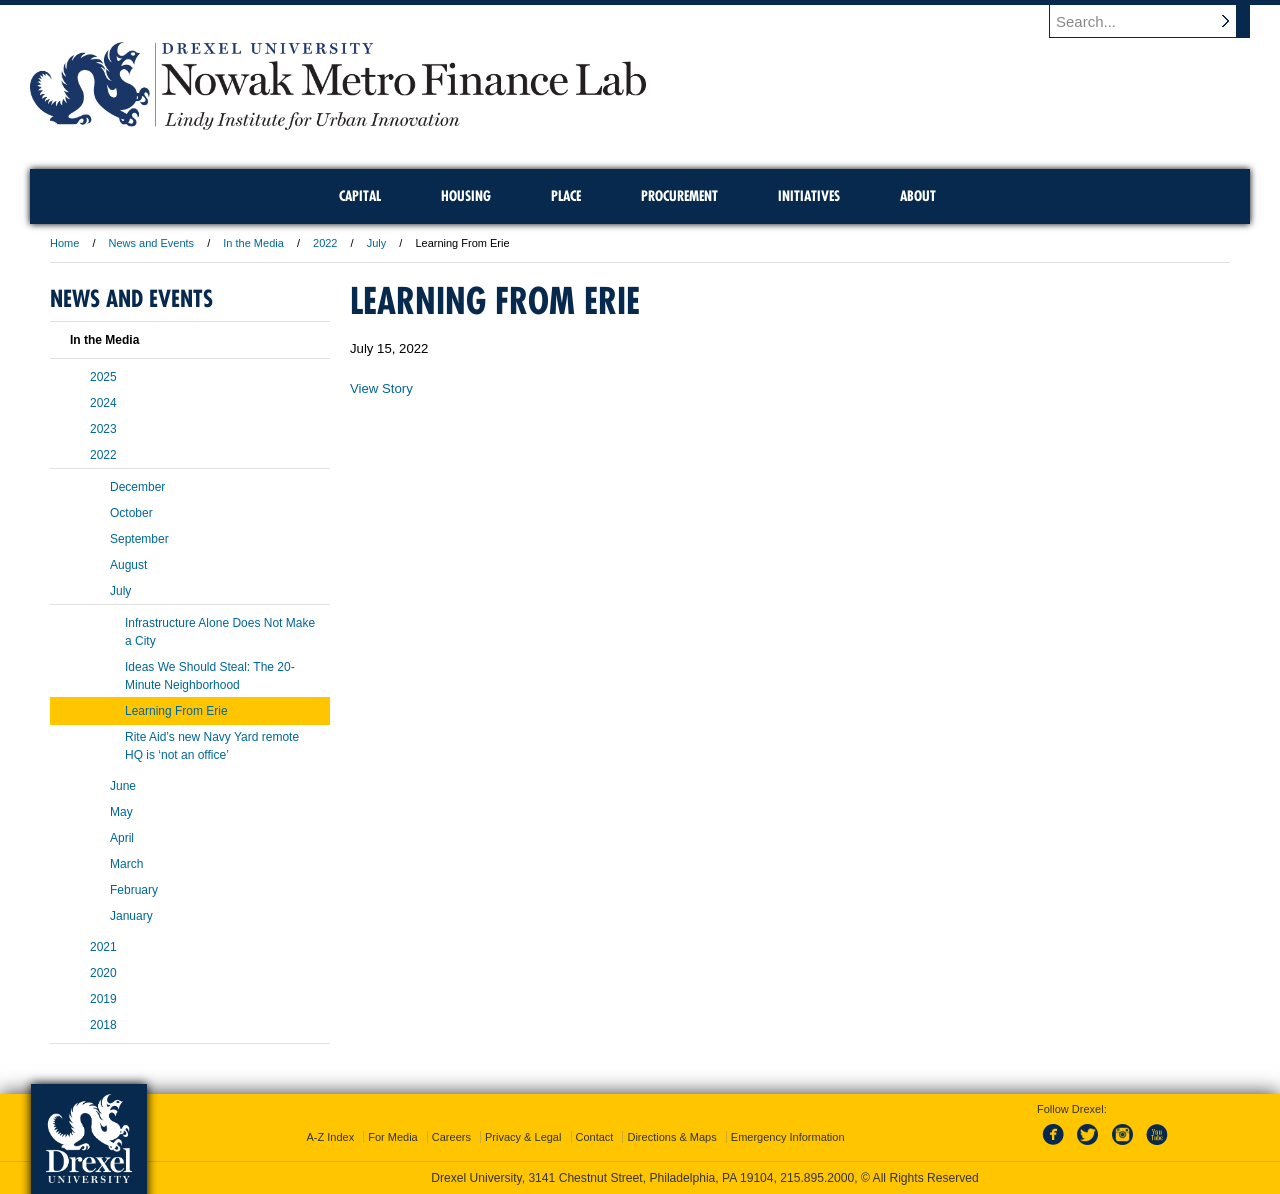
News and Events (152, 243)
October (131, 513)
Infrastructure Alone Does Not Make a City (220, 632)
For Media (393, 1137)
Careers (451, 1137)
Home (64, 243)
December (137, 487)
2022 (325, 243)
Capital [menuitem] (360, 196)
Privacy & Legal (523, 1137)
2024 (103, 403)
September (139, 539)
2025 (103, 377)
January (131, 916)
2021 (103, 947)
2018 (103, 1025)
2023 (103, 429)
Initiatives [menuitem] (809, 196)
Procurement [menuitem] (679, 196)
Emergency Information (788, 1137)
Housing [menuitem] (466, 196)
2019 (103, 999)
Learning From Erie (176, 711)
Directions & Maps (671, 1137)
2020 (103, 973)
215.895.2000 (817, 1178)
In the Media (253, 243)
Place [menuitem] (566, 196)
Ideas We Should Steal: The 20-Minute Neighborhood (210, 676)
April (122, 838)
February (134, 890)
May (121, 812)
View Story (381, 388)
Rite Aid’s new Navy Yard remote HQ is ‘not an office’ (212, 746)
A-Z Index (330, 1137)
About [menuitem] (918, 196)
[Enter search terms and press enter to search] (1159, 21)
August (128, 565)
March (126, 864)
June (123, 786)
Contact (595, 1137)
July (377, 243)
